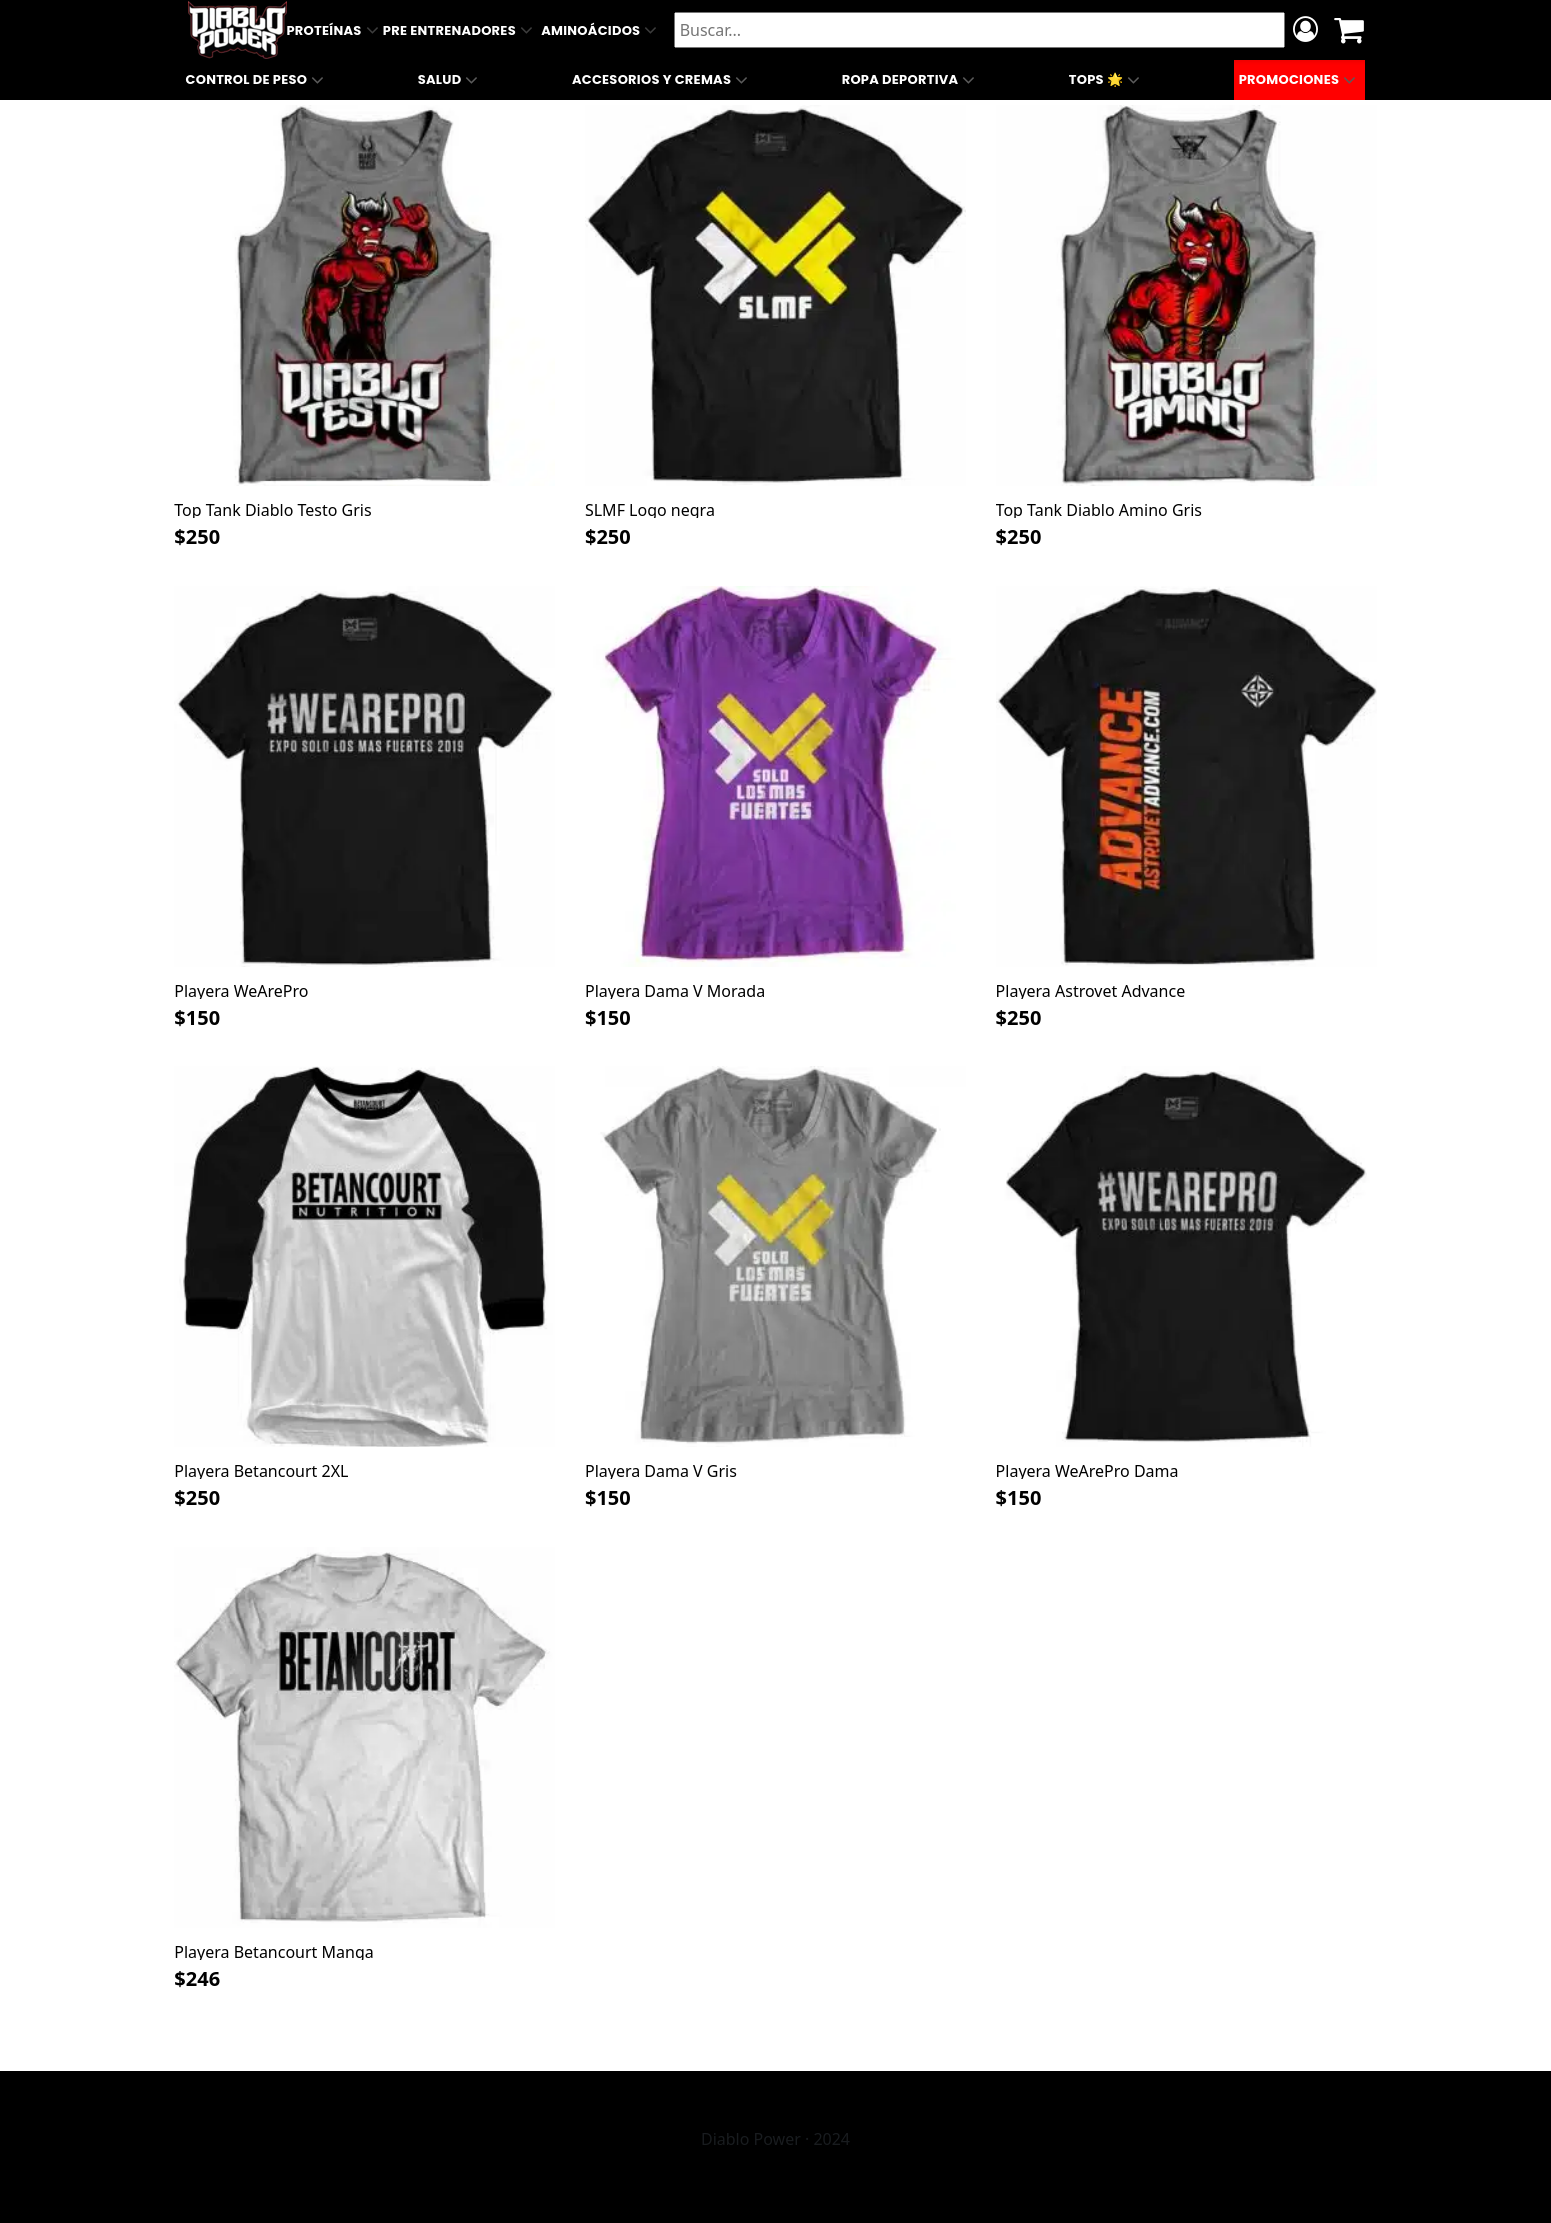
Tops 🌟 (1107, 80)
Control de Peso (257, 80)
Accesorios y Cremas (662, 80)
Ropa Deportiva (911, 80)
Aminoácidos (601, 30)
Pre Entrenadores (460, 30)
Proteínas (335, 30)
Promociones (1300, 80)
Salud (450, 80)
